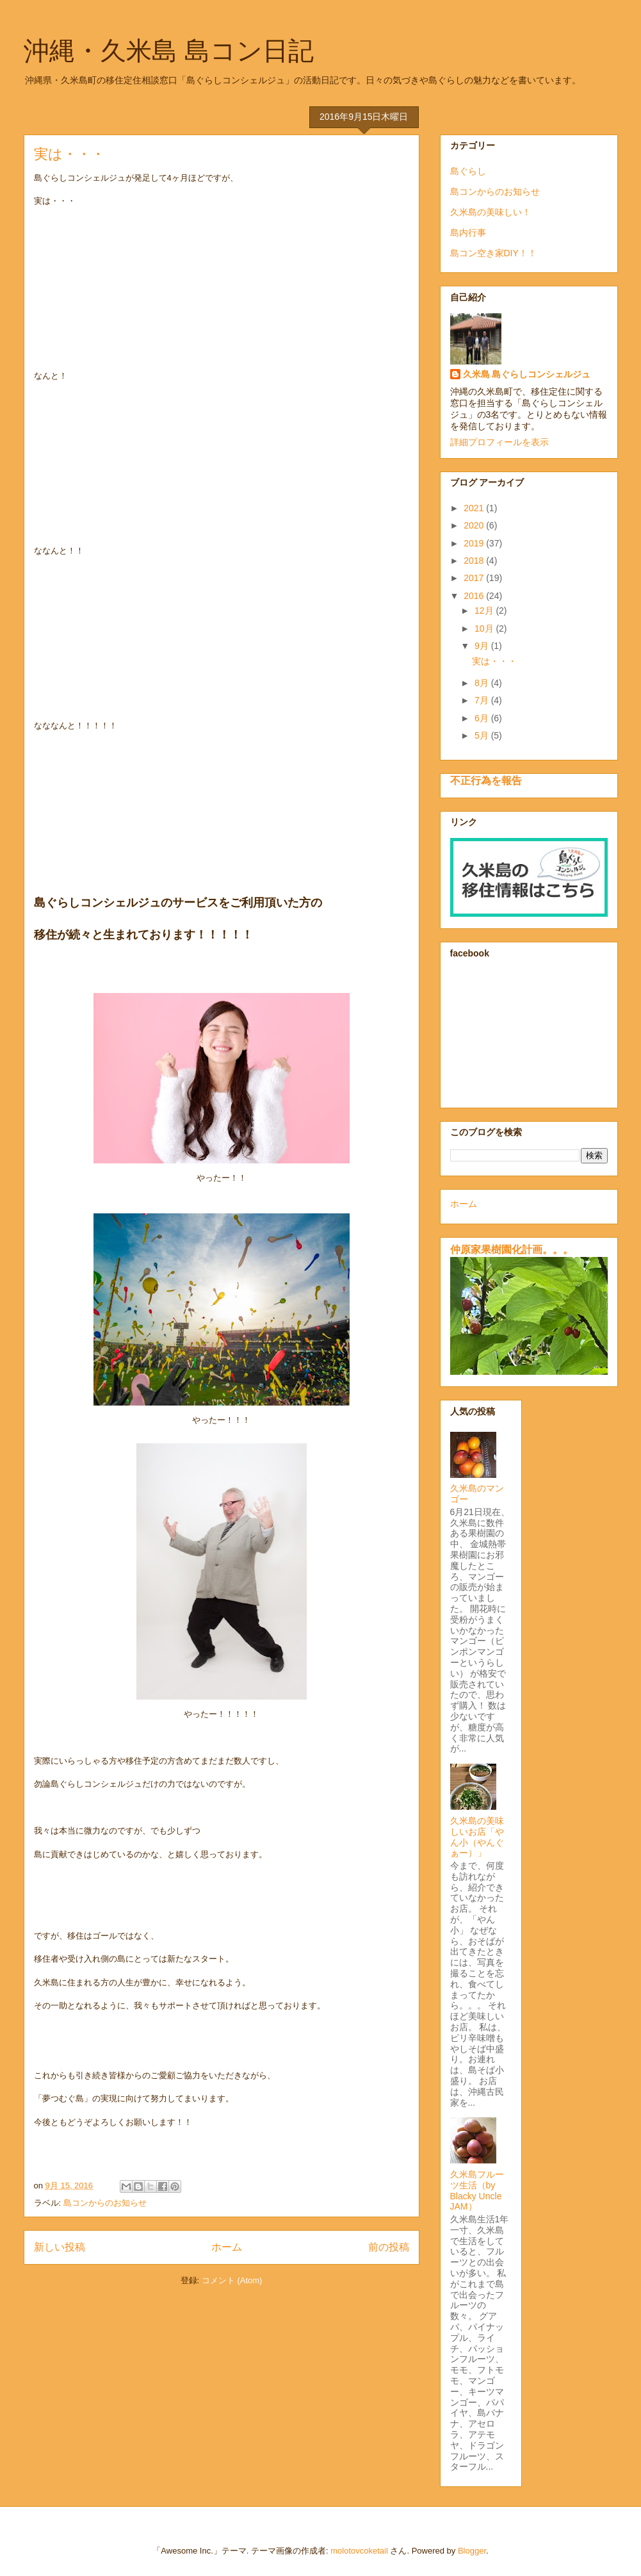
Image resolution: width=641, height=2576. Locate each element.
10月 (485, 628)
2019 (475, 543)
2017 (475, 578)
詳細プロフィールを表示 (499, 442)
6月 (483, 718)
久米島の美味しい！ (490, 212)
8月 (483, 683)
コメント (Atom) (232, 2280)
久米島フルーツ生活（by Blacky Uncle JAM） (477, 2190)
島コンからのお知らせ (105, 2203)
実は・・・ (69, 154)
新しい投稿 (59, 2247)
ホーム (226, 2247)
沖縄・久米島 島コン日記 (169, 51)
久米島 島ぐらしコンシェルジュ (527, 374)
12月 (485, 610)
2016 (475, 596)
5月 (483, 735)
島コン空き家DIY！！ (493, 253)
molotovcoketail (359, 2550)
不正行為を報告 (486, 780)
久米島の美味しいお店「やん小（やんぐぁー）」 (477, 1837)
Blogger (472, 2550)
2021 (475, 508)
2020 (475, 525)
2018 (475, 560)
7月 (483, 700)
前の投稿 (388, 2247)
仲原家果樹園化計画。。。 (511, 1249)
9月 (483, 646)
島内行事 (468, 232)
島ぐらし (468, 171)
